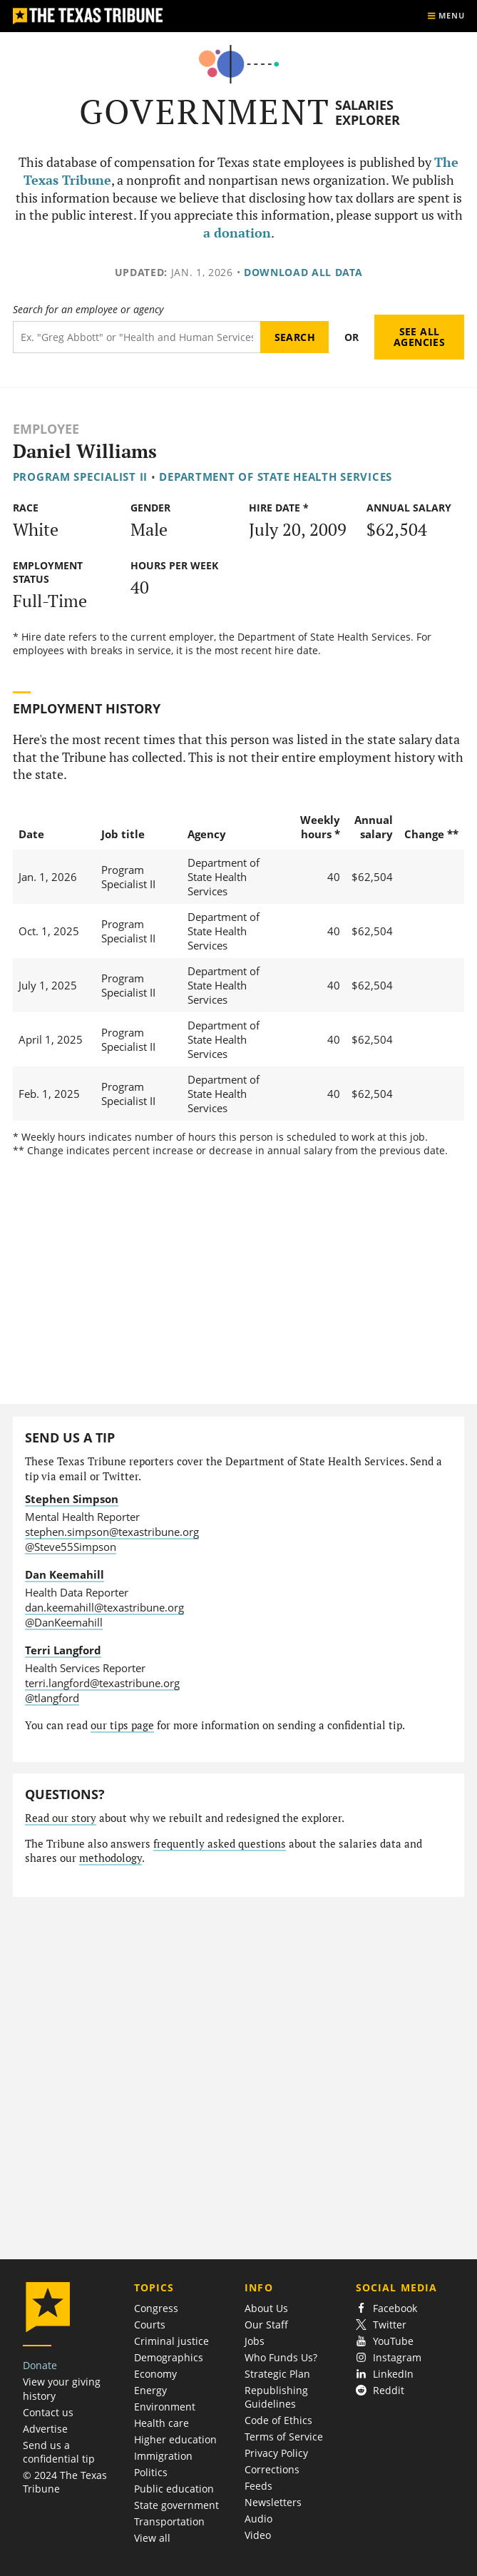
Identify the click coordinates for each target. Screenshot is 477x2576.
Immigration (163, 2456)
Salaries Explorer (367, 112)
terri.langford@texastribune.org (102, 1683)
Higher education (175, 2439)
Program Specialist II (80, 476)
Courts (149, 2324)
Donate (40, 2365)
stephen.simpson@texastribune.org (112, 1531)
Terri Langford (63, 1650)
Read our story (60, 1818)
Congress (156, 2308)
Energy (150, 2390)
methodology (110, 1858)
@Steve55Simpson (70, 1546)
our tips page (122, 1725)
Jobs (255, 2341)
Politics (151, 2472)
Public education (174, 2488)
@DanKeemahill (64, 1622)
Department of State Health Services (275, 476)
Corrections (272, 2469)
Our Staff (266, 2324)
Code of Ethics (278, 2420)
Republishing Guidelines (276, 2396)
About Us (266, 2308)
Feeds (258, 2486)
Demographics (168, 2357)
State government (176, 2505)
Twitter (381, 2324)
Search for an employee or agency (88, 309)
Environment (164, 2406)
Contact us (48, 2412)
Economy (155, 2374)
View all (152, 2538)
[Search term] (137, 337)
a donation (237, 233)
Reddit (380, 2390)
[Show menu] (445, 16)
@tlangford (52, 1698)
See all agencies (419, 337)
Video (258, 2535)
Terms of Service (284, 2436)
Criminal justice (171, 2341)
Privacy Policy (276, 2453)
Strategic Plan (277, 2374)
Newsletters (273, 2502)
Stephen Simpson (71, 1499)
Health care (161, 2423)
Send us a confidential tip (59, 2451)
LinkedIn (385, 2374)
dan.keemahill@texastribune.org (104, 1607)
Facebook (386, 2308)
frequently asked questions (219, 1843)
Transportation (169, 2521)
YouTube (385, 2341)
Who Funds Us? (281, 2357)
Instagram (388, 2357)
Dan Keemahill (64, 1574)
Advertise (45, 2428)
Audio (258, 2518)
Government (205, 111)
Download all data (303, 272)
